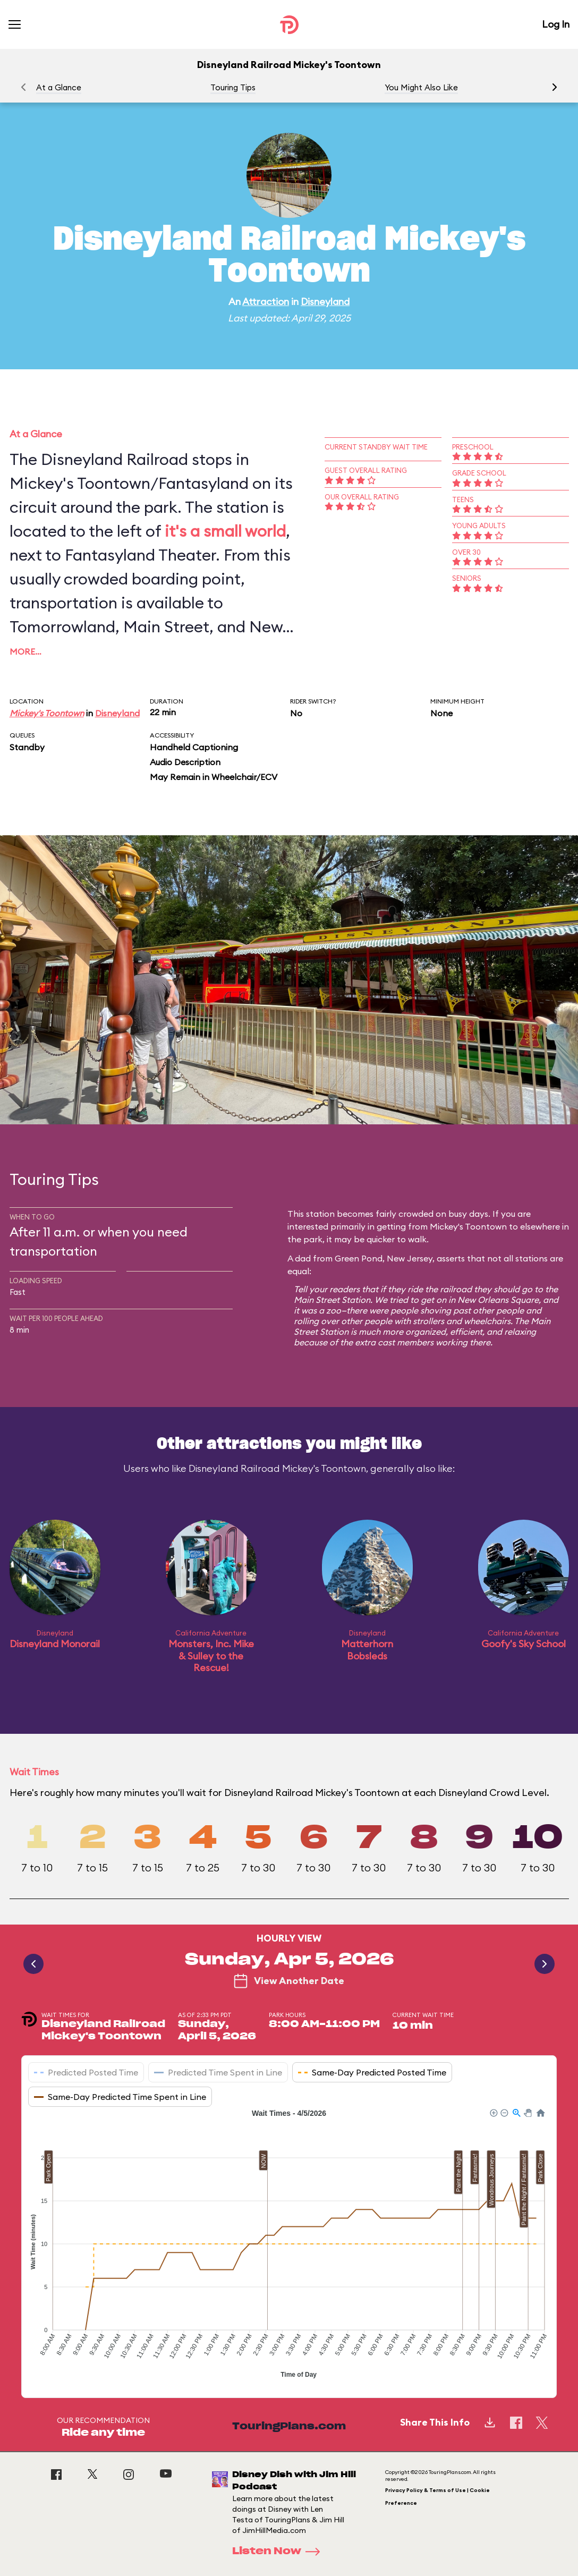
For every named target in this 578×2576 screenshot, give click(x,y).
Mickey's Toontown (47, 713)
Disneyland (325, 301)
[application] (289, 2245)
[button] (554, 87)
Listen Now (279, 2551)
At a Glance (58, 87)
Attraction (265, 301)
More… (25, 651)
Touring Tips (233, 87)
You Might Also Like (421, 87)
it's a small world (225, 531)
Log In (556, 24)
